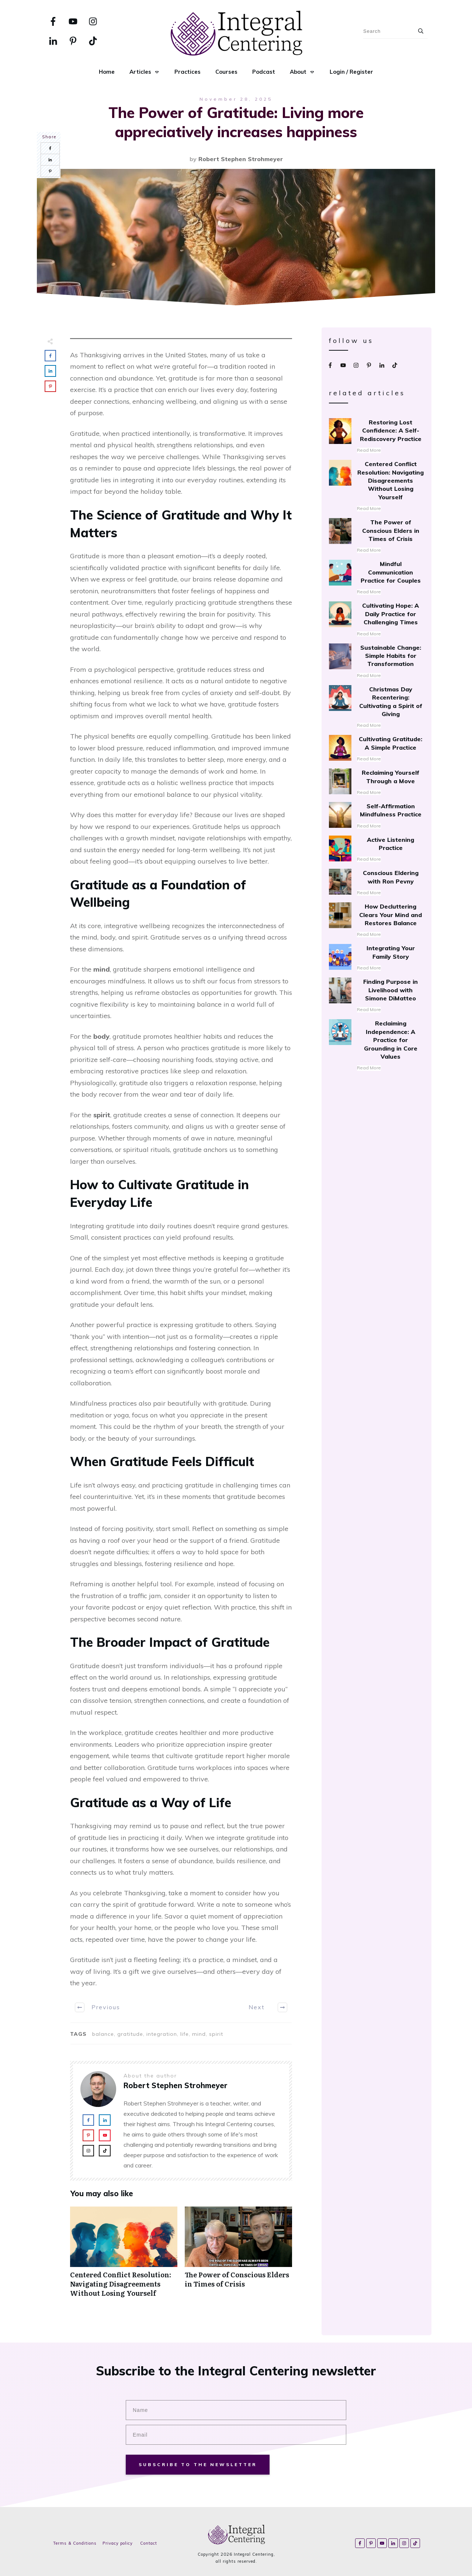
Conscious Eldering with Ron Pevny (376, 883)
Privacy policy (118, 2543)
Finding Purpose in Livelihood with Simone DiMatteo (376, 996)
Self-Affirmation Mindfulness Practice (376, 816)
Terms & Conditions (75, 2543)
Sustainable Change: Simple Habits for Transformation (376, 661)
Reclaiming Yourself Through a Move (376, 782)
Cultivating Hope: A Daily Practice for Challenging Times (376, 619)
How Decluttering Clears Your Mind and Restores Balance (376, 920)
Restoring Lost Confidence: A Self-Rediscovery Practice (376, 436)
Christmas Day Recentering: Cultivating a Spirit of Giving (376, 707)
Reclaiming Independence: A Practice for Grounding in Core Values (376, 1045)
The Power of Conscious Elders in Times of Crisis (238, 2256)
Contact (148, 2543)
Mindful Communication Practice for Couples (376, 578)
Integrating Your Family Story (376, 958)
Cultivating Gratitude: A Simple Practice (376, 749)
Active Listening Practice (376, 850)
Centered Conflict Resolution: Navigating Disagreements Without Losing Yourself (123, 2256)
